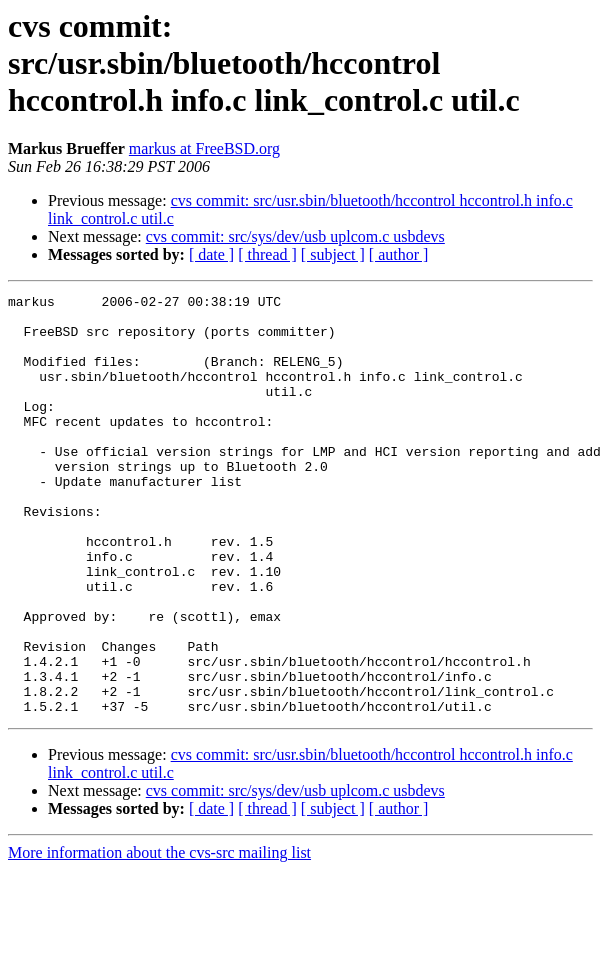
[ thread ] (267, 254)
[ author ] (399, 254)
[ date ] (211, 254)
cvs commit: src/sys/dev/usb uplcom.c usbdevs (295, 236)
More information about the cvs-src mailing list (159, 936)
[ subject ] (333, 254)
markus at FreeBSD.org (204, 148)
